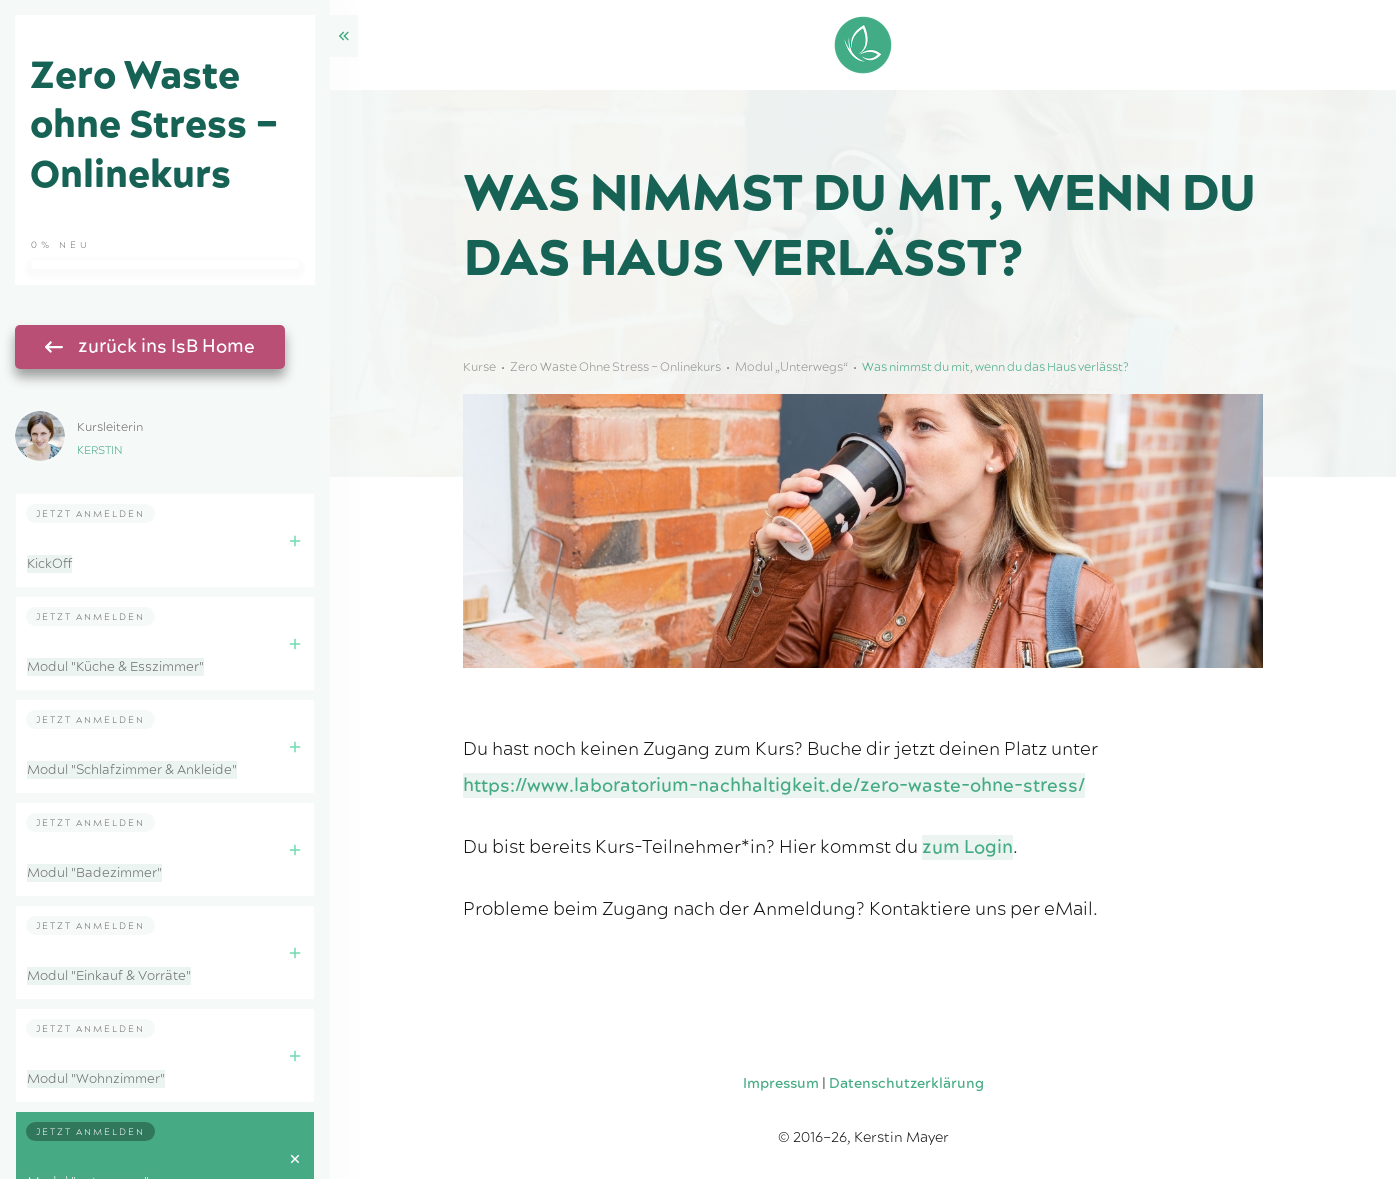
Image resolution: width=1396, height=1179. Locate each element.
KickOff (49, 564)
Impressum (781, 1084)
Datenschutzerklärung (906, 1084)
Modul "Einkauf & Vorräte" (109, 976)
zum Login (967, 847)
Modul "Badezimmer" (94, 873)
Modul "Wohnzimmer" (96, 1079)
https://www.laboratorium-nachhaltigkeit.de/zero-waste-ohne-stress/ (774, 785)
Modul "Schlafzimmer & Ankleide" (132, 770)
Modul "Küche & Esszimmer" (115, 667)
